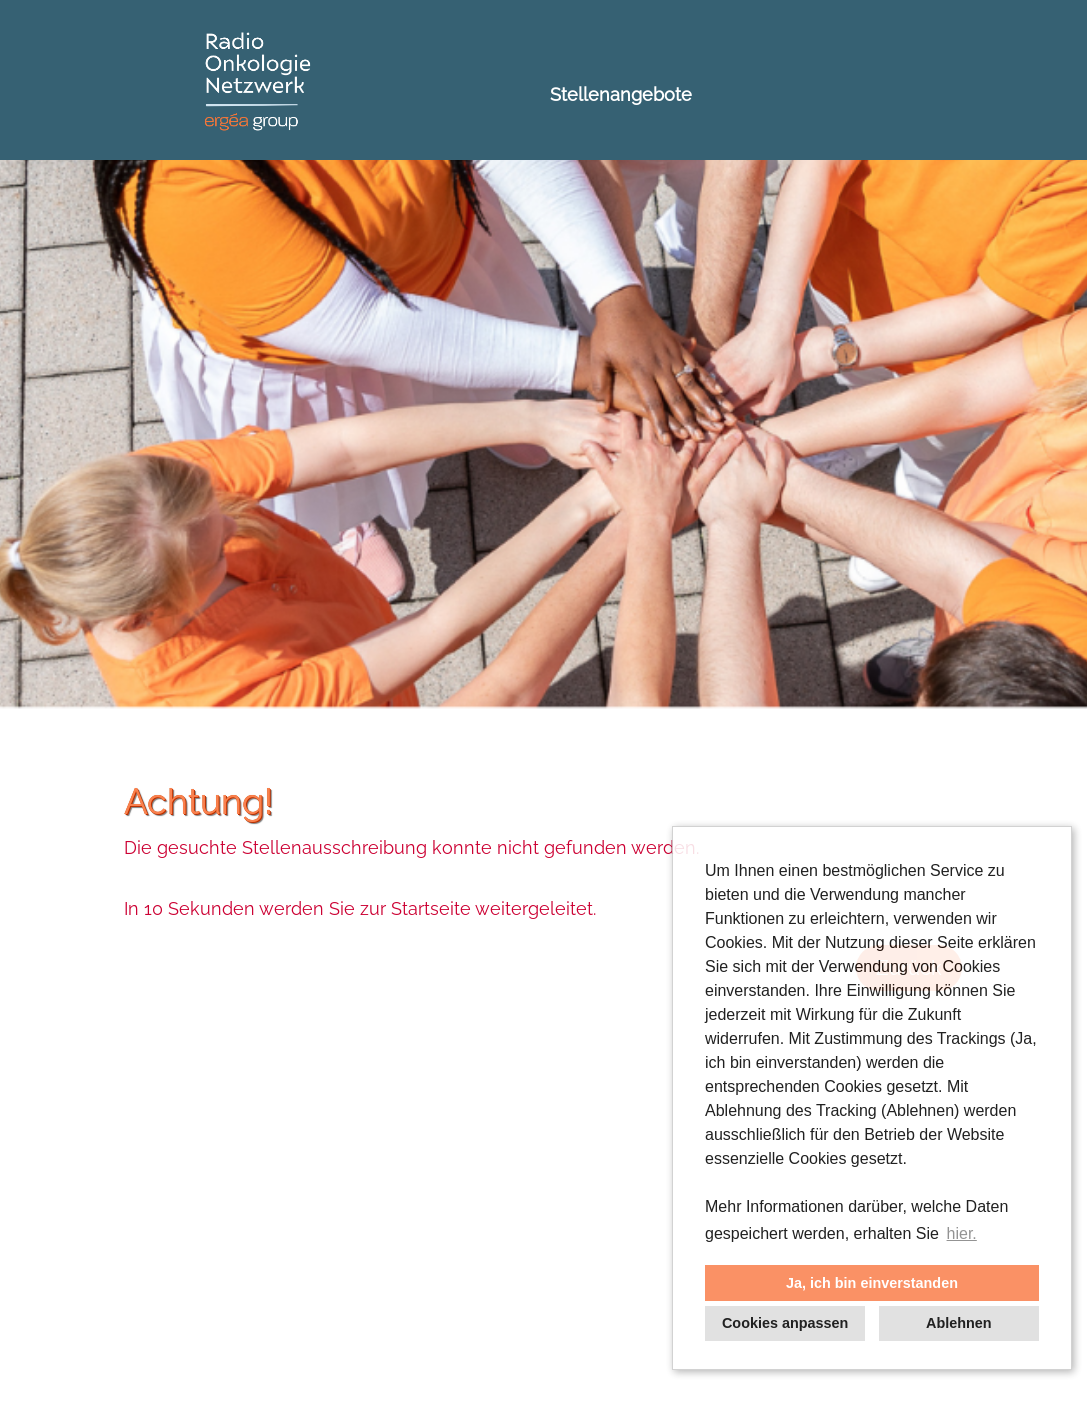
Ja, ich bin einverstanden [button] (872, 1283)
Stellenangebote (621, 95)
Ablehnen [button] (959, 1323)
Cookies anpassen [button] (785, 1323)
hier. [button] (962, 1233)
